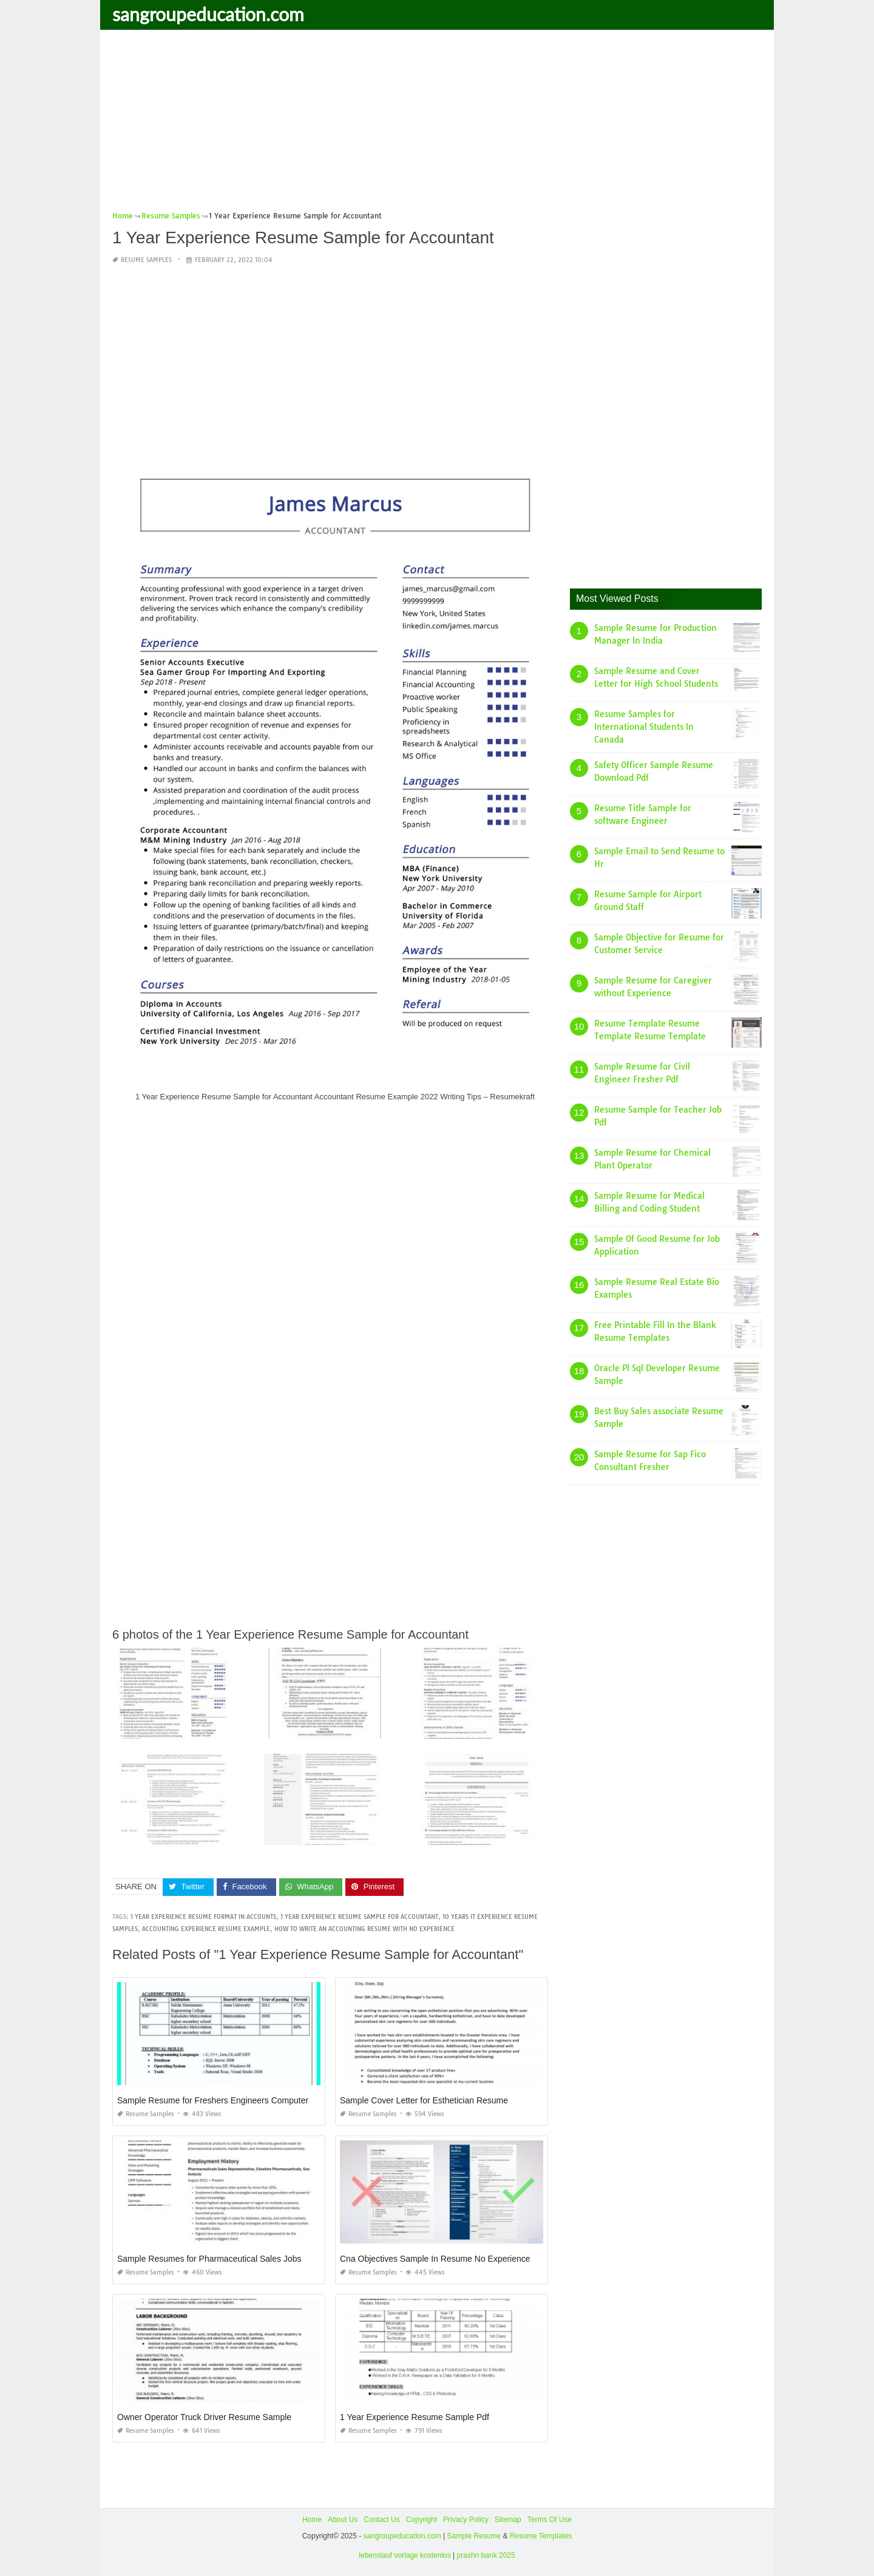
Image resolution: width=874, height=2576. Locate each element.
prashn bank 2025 (486, 2555)
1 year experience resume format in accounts (203, 1917)
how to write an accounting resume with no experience (364, 1929)
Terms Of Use (549, 2519)
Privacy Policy (466, 2519)
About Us (342, 2519)
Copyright (421, 2519)
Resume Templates (541, 2536)
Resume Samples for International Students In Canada (644, 727)
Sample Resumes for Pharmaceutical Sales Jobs (209, 2259)
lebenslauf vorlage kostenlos (404, 2555)
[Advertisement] (437, 124)
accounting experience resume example (206, 1929)
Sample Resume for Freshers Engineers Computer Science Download (249, 2100)
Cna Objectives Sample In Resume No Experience (435, 2259)
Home (312, 2519)
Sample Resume (474, 2536)
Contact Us (381, 2519)
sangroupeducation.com (208, 14)
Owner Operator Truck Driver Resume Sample (204, 2417)
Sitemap (508, 2519)
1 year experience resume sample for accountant (359, 1917)
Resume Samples (146, 260)
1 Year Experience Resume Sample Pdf (414, 2417)
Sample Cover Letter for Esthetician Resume (424, 2100)
